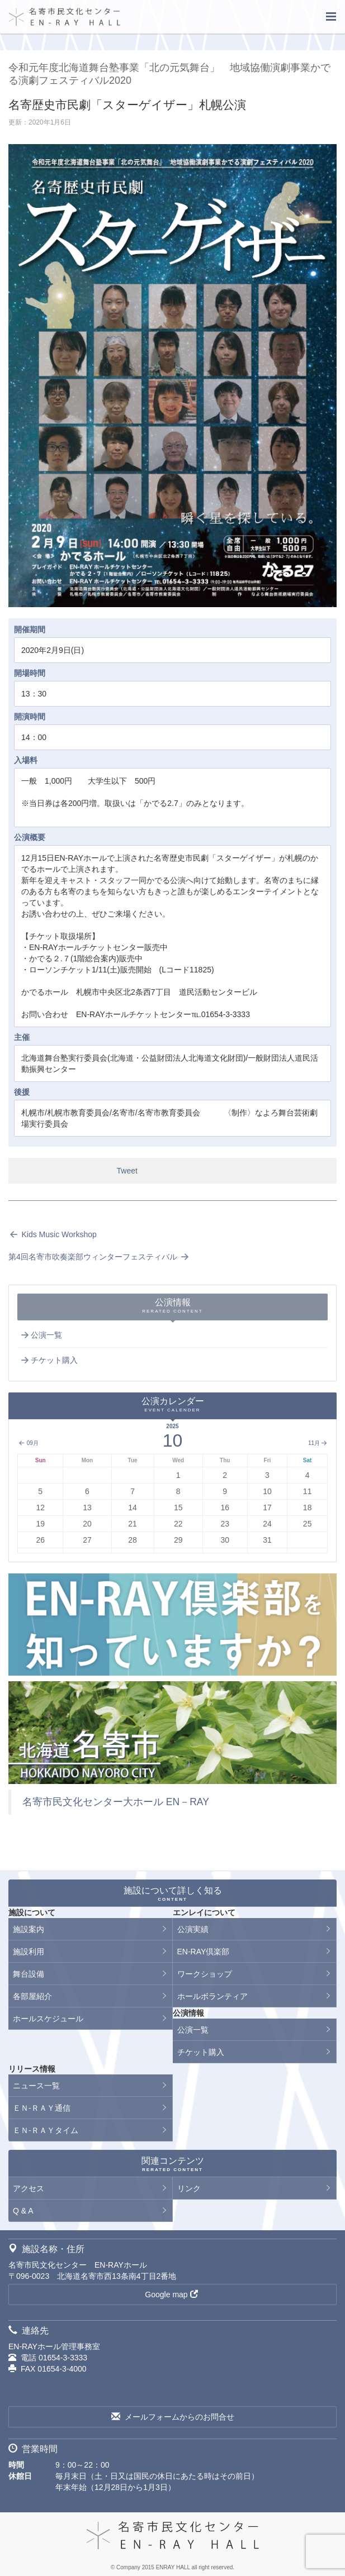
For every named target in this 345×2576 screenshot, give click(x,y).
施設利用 (28, 1951)
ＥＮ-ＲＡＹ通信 (41, 2107)
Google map (171, 2294)
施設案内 (28, 1929)
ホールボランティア (212, 1996)
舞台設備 (28, 1973)
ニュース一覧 (36, 2085)
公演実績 (193, 1929)
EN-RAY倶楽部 (203, 1951)
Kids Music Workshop (52, 1234)
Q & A (23, 2210)
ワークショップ (204, 1973)
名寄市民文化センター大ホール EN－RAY (115, 1801)
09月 (28, 1443)
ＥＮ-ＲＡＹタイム (45, 2130)
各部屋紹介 (32, 1996)
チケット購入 (49, 1360)
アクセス (28, 2188)
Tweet (127, 1170)
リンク (189, 2188)
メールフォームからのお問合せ (172, 2416)
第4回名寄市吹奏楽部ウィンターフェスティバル (99, 1256)
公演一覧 (41, 1334)
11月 (318, 1443)
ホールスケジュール (48, 2018)
